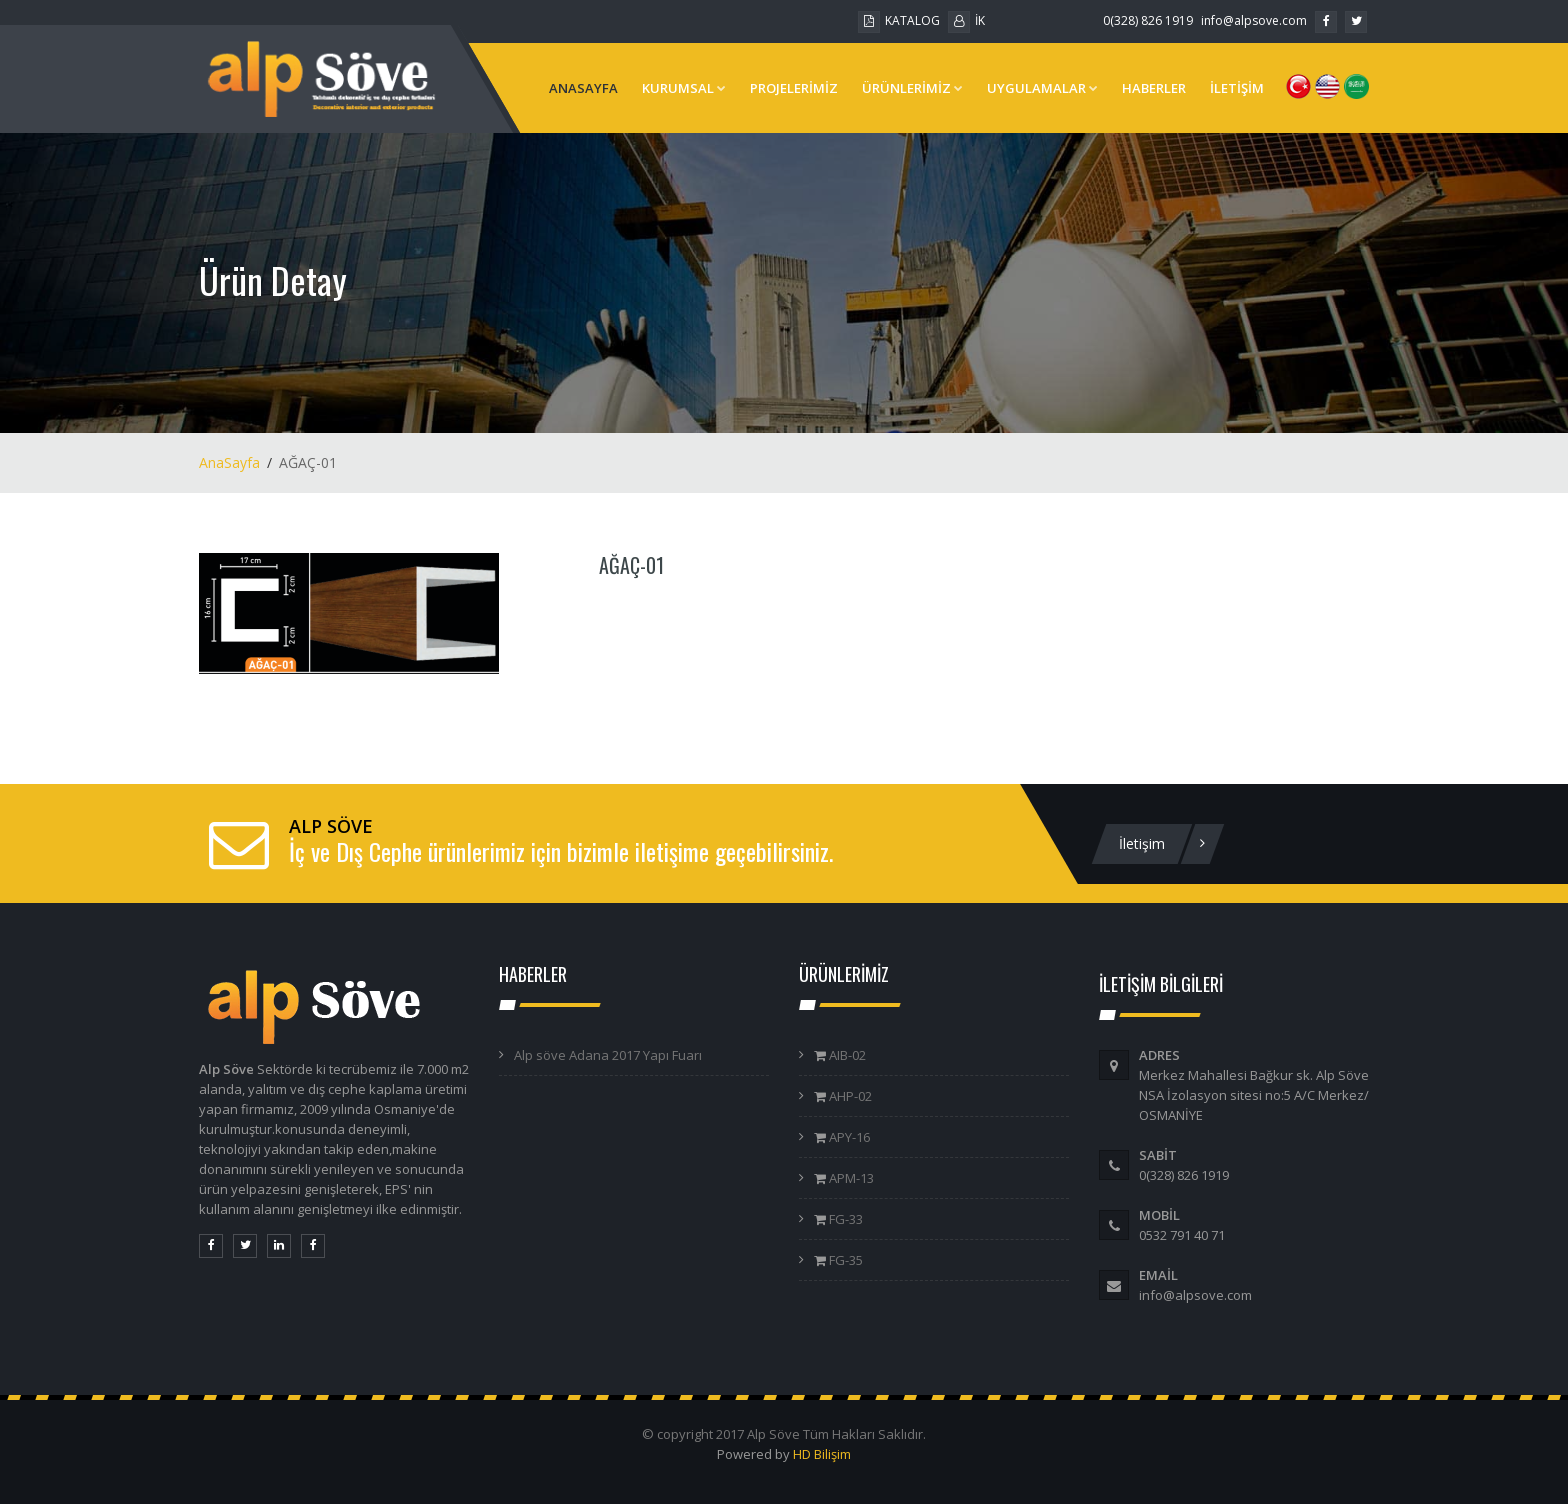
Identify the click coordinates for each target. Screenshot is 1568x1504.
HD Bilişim (822, 1454)
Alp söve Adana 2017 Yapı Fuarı (608, 1055)
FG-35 (844, 1260)
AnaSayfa (229, 462)
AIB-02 (846, 1055)
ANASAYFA (583, 88)
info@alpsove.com (1254, 20)
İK (966, 20)
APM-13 (850, 1178)
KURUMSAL (684, 88)
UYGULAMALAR (1042, 88)
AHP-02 (849, 1096)
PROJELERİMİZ (794, 88)
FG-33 (844, 1219)
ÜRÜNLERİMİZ (912, 88)
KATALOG (899, 20)
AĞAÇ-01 (631, 565)
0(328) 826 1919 (1148, 20)
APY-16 (848, 1137)
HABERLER (1154, 88)
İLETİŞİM (1237, 88)
